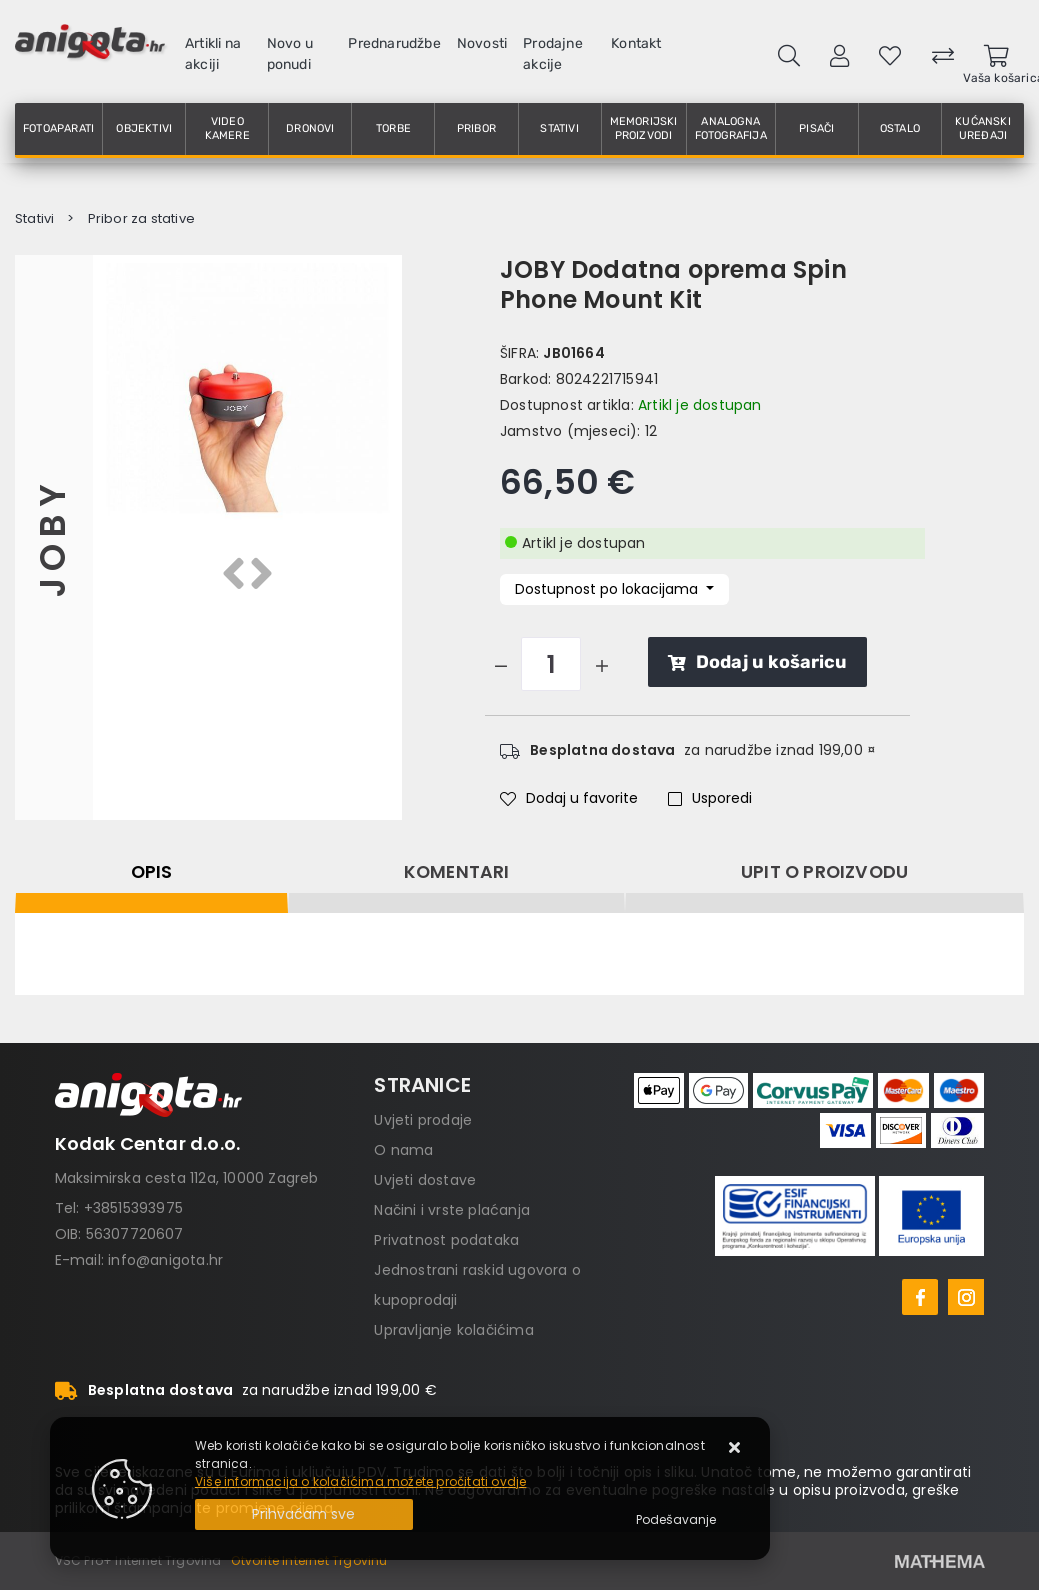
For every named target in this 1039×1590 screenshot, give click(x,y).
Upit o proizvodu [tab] (824, 872)
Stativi (559, 128)
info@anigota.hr (165, 1260)
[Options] (676, 1520)
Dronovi (310, 128)
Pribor (476, 128)
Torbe (393, 128)
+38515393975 (133, 1208)
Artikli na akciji (213, 54)
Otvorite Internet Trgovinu (309, 1560)
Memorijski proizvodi (644, 128)
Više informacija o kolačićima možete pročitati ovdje (360, 1481)
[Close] (304, 1514)
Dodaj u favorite (569, 798)
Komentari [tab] (457, 872)
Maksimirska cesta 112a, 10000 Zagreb (187, 1178)
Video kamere (227, 128)
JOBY (53, 537)
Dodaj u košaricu (757, 662)
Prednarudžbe (394, 43)
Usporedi (710, 798)
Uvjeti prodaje (423, 1120)
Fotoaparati (58, 128)
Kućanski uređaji (983, 128)
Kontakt (636, 43)
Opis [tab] (152, 872)
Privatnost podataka (446, 1240)
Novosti (482, 43)
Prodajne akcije (553, 54)
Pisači (816, 128)
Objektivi (144, 128)
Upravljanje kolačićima (453, 1330)
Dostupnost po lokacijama (608, 589)
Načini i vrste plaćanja (452, 1210)
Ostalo (900, 128)
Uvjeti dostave (425, 1180)
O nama (403, 1150)
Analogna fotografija (731, 128)
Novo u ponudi (290, 54)
